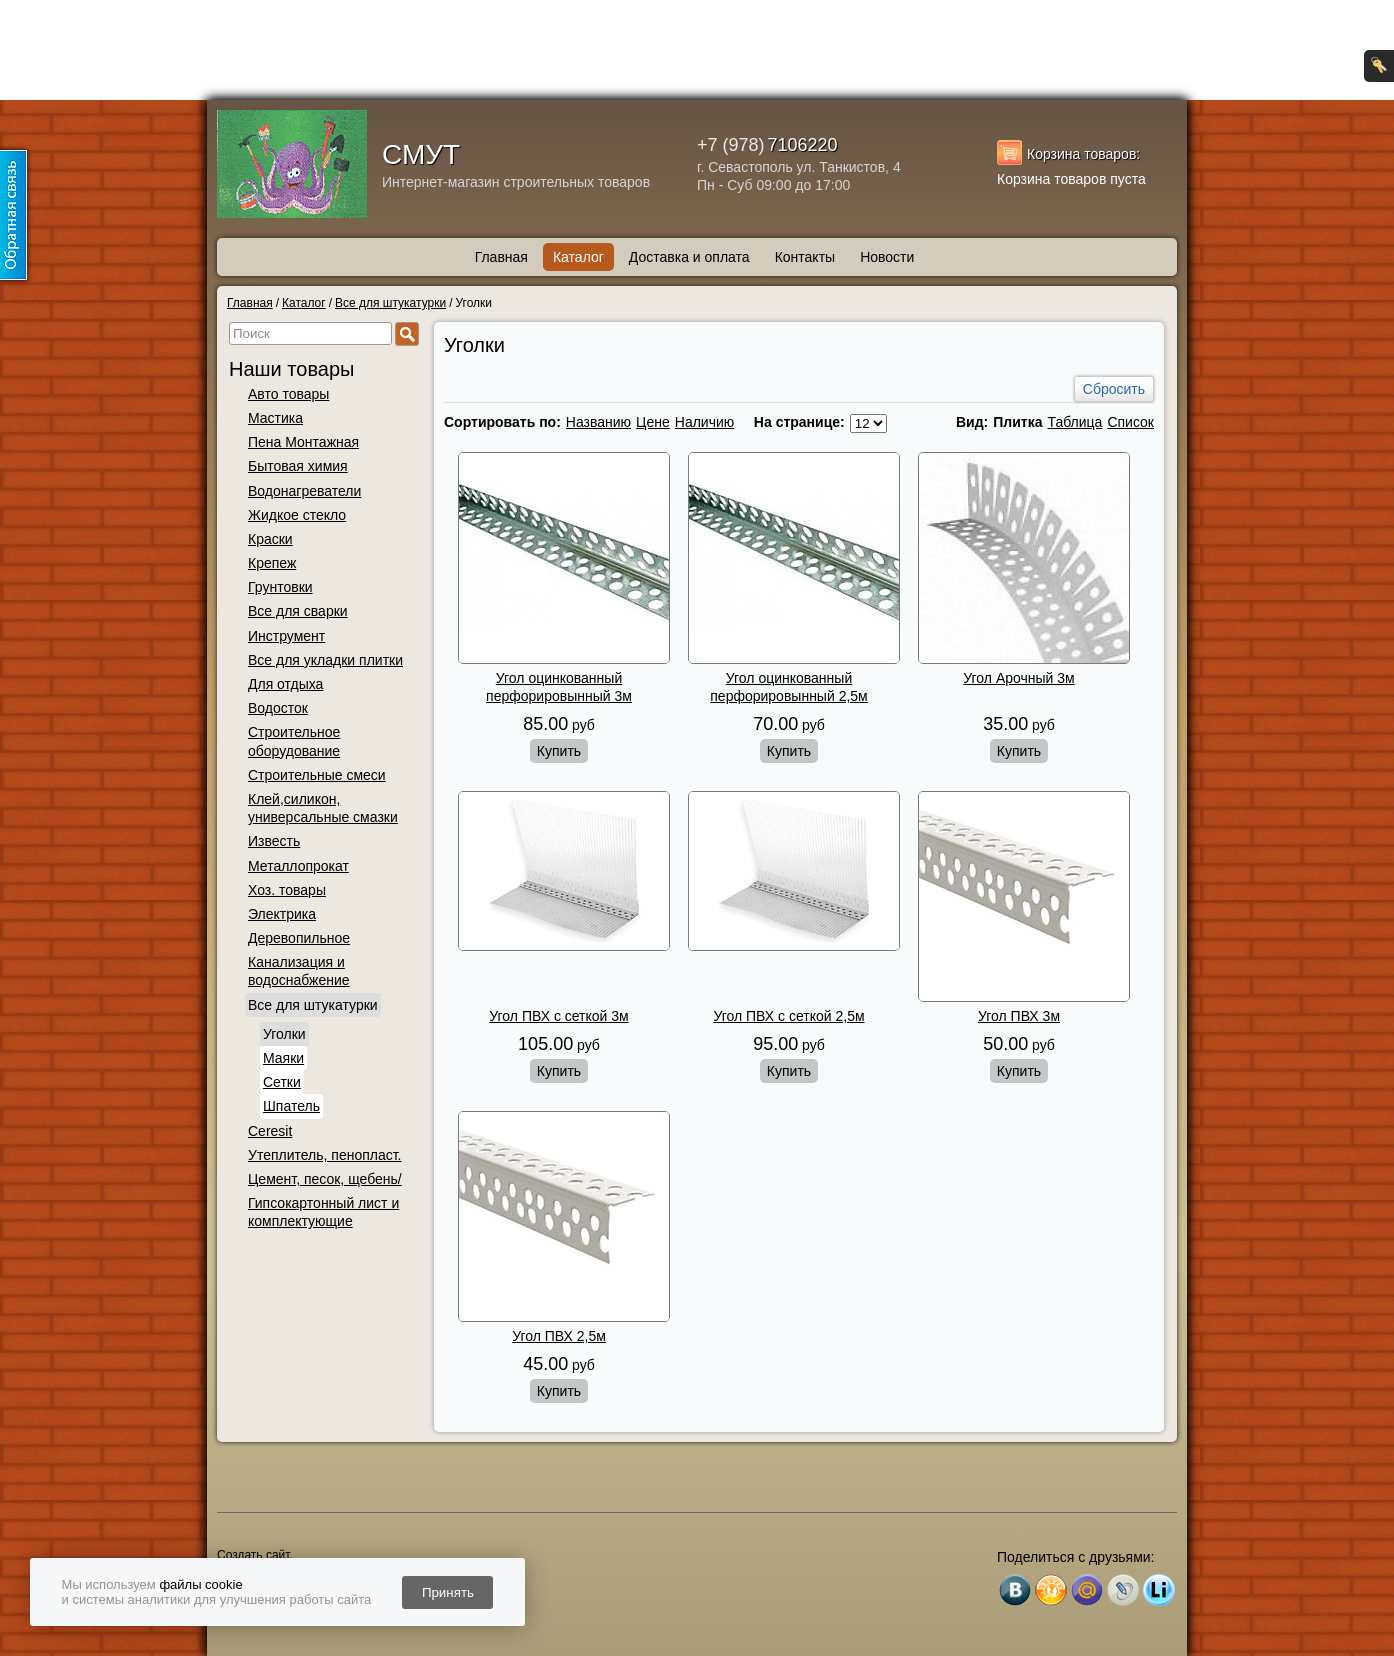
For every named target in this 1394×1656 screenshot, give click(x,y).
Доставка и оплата (689, 257)
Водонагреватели (304, 491)
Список (1130, 422)
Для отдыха (285, 684)
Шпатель (291, 1106)
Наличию (705, 422)
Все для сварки (298, 611)
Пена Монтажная (303, 442)
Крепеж (272, 563)
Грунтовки (280, 587)
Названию (598, 422)
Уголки (284, 1034)
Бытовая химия (298, 466)
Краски (270, 539)
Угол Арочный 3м (1018, 678)
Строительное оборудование (294, 741)
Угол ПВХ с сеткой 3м (558, 1016)
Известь (274, 841)
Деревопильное (299, 938)
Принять (448, 1592)
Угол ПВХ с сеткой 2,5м (788, 1016)
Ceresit (270, 1131)
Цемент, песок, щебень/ (325, 1179)
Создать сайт (253, 1555)
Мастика (275, 418)
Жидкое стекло (297, 515)
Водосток (278, 708)
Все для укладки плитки (325, 660)
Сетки (282, 1082)
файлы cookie (200, 1584)
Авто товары (288, 394)
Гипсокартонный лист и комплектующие (323, 1212)
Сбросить (1114, 389)
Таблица (1074, 422)
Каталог (578, 257)
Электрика (282, 914)
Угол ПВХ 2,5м (559, 1336)
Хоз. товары (287, 890)
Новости (887, 257)
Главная (501, 257)
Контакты (805, 257)
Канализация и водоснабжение (299, 971)
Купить (559, 751)
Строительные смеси (317, 775)
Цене (653, 422)
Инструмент (286, 636)
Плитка (1017, 422)
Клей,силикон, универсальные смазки (323, 808)
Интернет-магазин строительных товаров (516, 182)
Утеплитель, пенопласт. (325, 1155)
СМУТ (421, 154)
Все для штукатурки (313, 1005)
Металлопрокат (298, 866)
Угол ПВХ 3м (1019, 1016)
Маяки (283, 1058)
